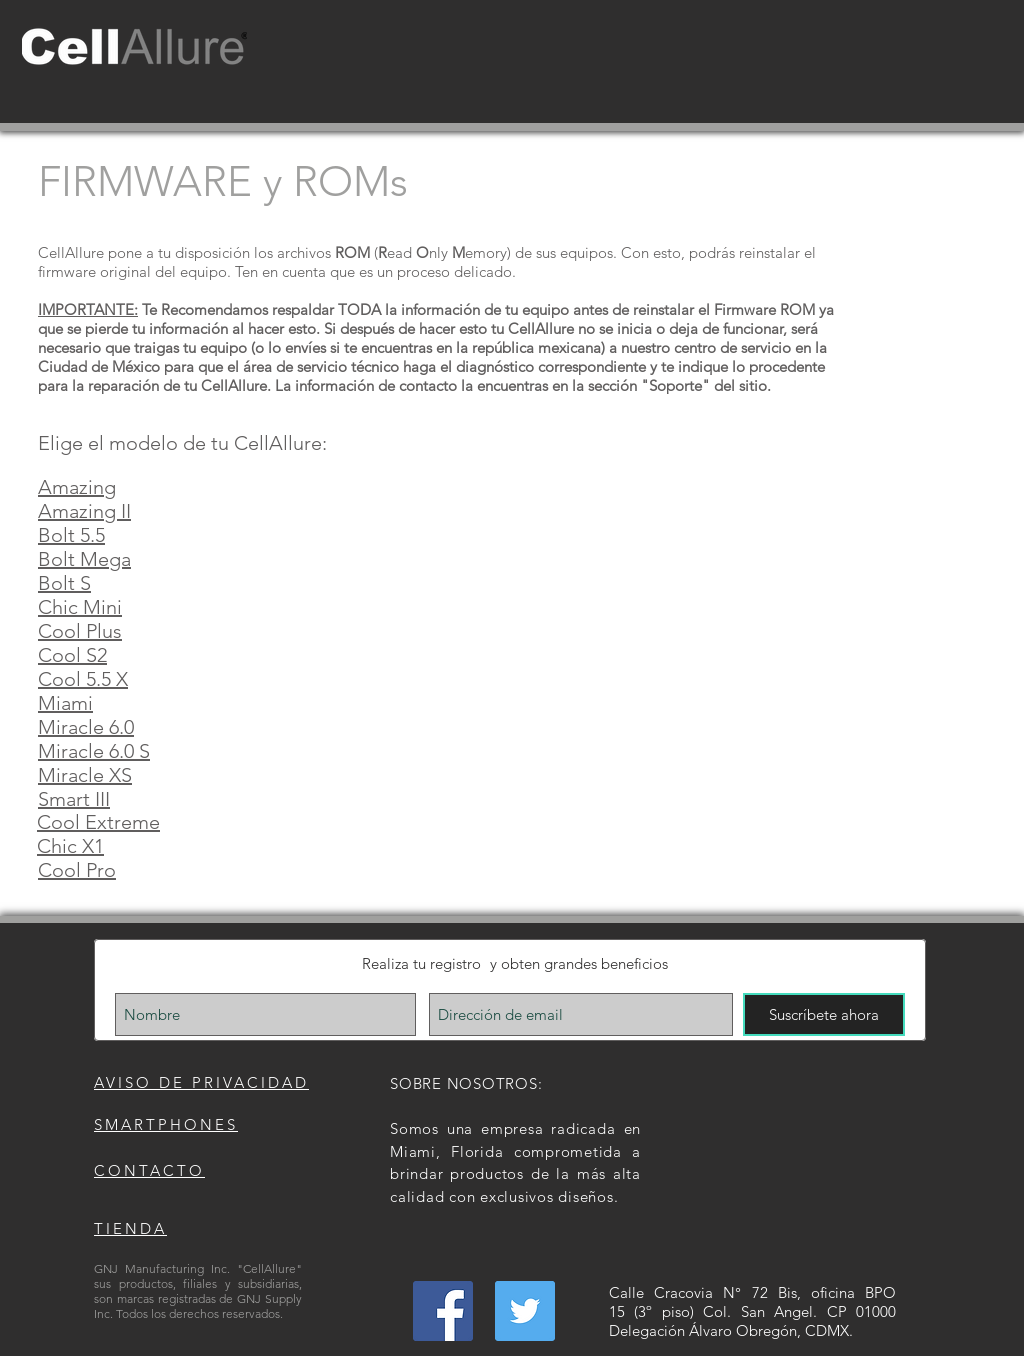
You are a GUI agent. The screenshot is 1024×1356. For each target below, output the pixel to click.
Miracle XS (85, 775)
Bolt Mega (84, 559)
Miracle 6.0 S (94, 751)
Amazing (77, 487)
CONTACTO (149, 1170)
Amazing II (84, 511)
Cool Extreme (98, 822)
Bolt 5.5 (71, 535)
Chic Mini (80, 607)
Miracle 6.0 (86, 727)
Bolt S (64, 583)
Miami (65, 703)
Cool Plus (80, 631)
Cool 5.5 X (83, 679)
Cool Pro (77, 870)
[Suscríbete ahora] (824, 1014)
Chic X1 (70, 846)
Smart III (74, 799)
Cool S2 (72, 655)
